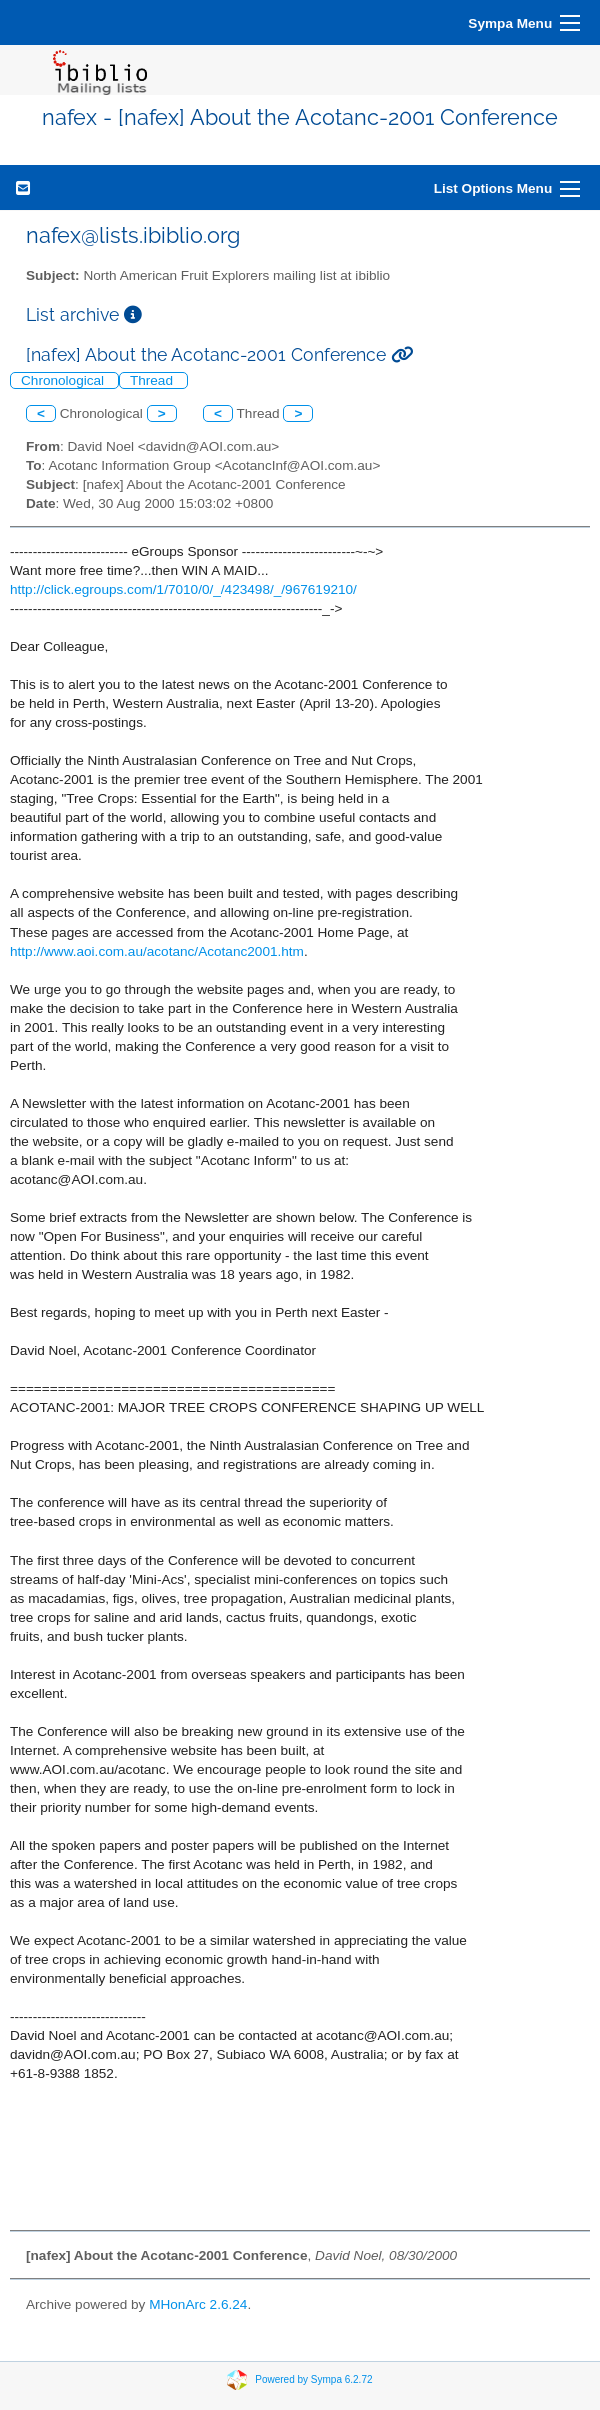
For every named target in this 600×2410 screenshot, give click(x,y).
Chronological (64, 380)
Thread (153, 380)
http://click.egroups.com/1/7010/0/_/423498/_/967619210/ (183, 589)
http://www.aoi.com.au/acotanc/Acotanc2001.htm (157, 951)
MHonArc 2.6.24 (198, 2304)
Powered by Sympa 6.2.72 (313, 2379)
